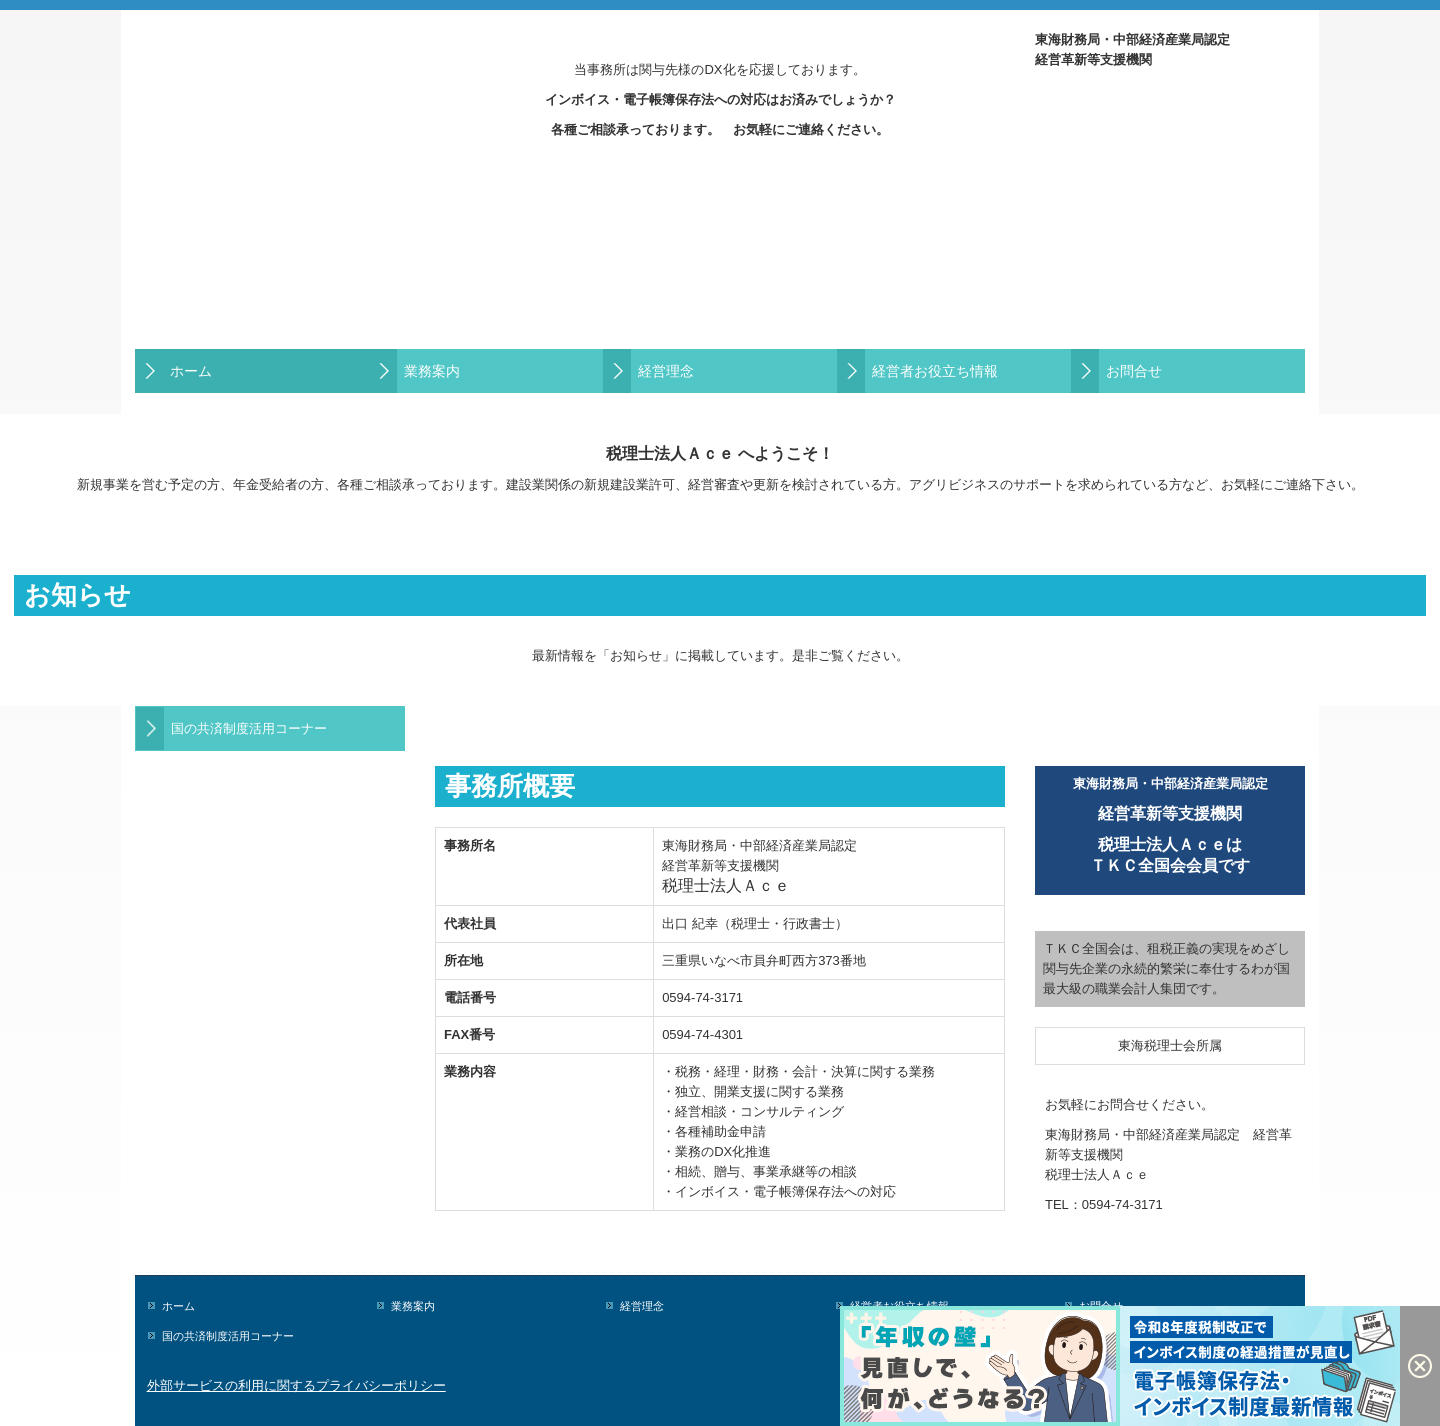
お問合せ (1134, 371)
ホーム (191, 371)
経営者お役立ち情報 (935, 371)
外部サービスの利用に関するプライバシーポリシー (296, 1385)
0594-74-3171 (1122, 1204)
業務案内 (432, 371)
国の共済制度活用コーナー (249, 728)
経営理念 (666, 371)
